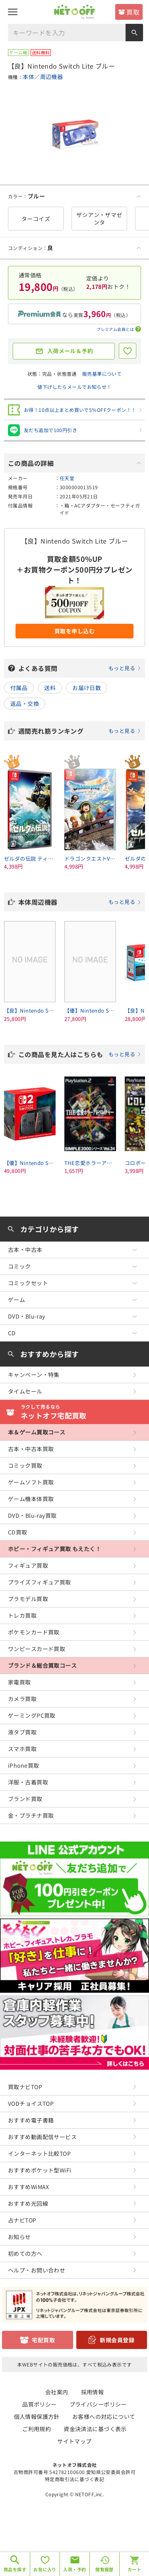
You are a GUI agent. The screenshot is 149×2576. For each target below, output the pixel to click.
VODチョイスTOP (31, 2103)
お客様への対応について (103, 2416)
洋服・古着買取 (28, 1782)
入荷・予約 (74, 2569)
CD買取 (17, 1532)
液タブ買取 (22, 1732)
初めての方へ (25, 2253)
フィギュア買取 (28, 1565)
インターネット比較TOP (39, 2153)
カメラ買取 (22, 1699)
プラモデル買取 (28, 1599)
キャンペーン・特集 (34, 1374)
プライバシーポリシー (98, 2404)
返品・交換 (24, 703)
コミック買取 (25, 1465)
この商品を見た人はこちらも (79, 1054)
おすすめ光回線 (28, 2203)
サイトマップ (74, 2441)
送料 (50, 688)
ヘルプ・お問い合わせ (36, 2270)
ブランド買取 (25, 1799)
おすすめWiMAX (28, 2187)
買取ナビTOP (25, 2087)
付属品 (18, 688)
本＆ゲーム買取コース (36, 1432)
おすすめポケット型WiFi (39, 2170)
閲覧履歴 (104, 2569)
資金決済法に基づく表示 (95, 2429)
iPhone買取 (23, 1765)
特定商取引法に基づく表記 (74, 2479)
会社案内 (56, 2392)
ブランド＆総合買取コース (42, 1665)
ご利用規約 (36, 2429)
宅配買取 (43, 2340)
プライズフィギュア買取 (39, 1582)
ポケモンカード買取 (34, 1632)
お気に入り (44, 2569)
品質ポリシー (39, 2404)
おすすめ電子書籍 (31, 2120)
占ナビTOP (22, 2220)
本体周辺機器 (79, 902)
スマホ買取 (22, 1749)
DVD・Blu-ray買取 (32, 1515)
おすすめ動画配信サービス (42, 2137)
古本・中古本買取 (31, 1449)
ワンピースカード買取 (36, 1649)
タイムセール (25, 1391)
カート (134, 2569)
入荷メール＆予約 (70, 351)
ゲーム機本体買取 (31, 1499)
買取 (132, 12)
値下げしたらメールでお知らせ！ (74, 386)
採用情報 (92, 2392)
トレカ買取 (22, 1615)
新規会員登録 (117, 2340)
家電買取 (19, 1682)
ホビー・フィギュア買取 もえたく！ (54, 1549)
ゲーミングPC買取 (32, 1715)
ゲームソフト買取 (31, 1482)
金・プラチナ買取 (31, 1815)
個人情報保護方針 (37, 2416)
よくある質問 (79, 668)
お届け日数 (86, 688)
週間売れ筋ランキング (79, 731)
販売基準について (102, 373)
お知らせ (19, 2237)
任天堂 (67, 478)
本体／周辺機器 (43, 77)
